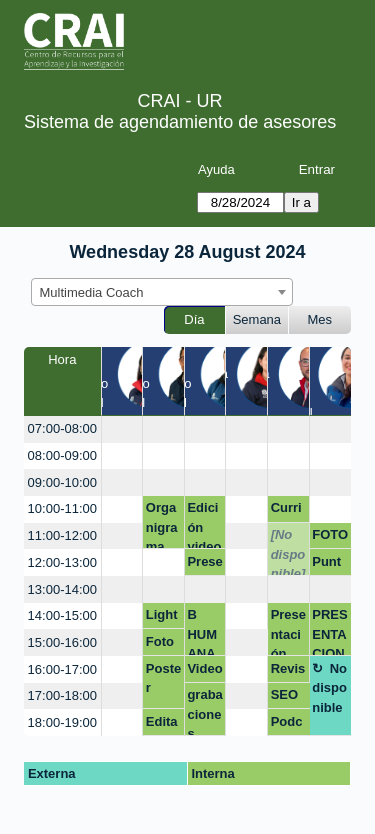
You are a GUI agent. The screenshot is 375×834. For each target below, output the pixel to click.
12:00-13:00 (62, 562)
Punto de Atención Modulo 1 (330, 565)
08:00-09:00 (62, 455)
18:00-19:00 (62, 722)
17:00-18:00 (62, 695)
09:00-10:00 (62, 482)
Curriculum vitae (286, 511)
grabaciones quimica (204, 711)
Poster (163, 678)
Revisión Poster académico (288, 672)
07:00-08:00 (62, 428)
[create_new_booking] (122, 429)
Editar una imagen (162, 725)
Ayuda (216, 169)
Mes (320, 319)
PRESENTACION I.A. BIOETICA (329, 631)
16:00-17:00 (62, 669)
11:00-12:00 (62, 535)
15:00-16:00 (62, 642)
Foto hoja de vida (160, 645)
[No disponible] (288, 551)
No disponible (329, 688)
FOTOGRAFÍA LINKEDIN (330, 538)
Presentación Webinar (288, 631)
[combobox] (162, 292)
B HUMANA (202, 631)
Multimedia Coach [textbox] (92, 292)
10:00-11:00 (62, 508)
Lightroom (162, 618)
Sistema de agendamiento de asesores (180, 122)
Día (194, 319)
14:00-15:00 (62, 615)
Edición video (204, 524)
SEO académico (286, 698)
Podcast (287, 725)
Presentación (204, 565)
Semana (257, 319)
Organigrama (162, 524)
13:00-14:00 (62, 589)
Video (204, 668)
